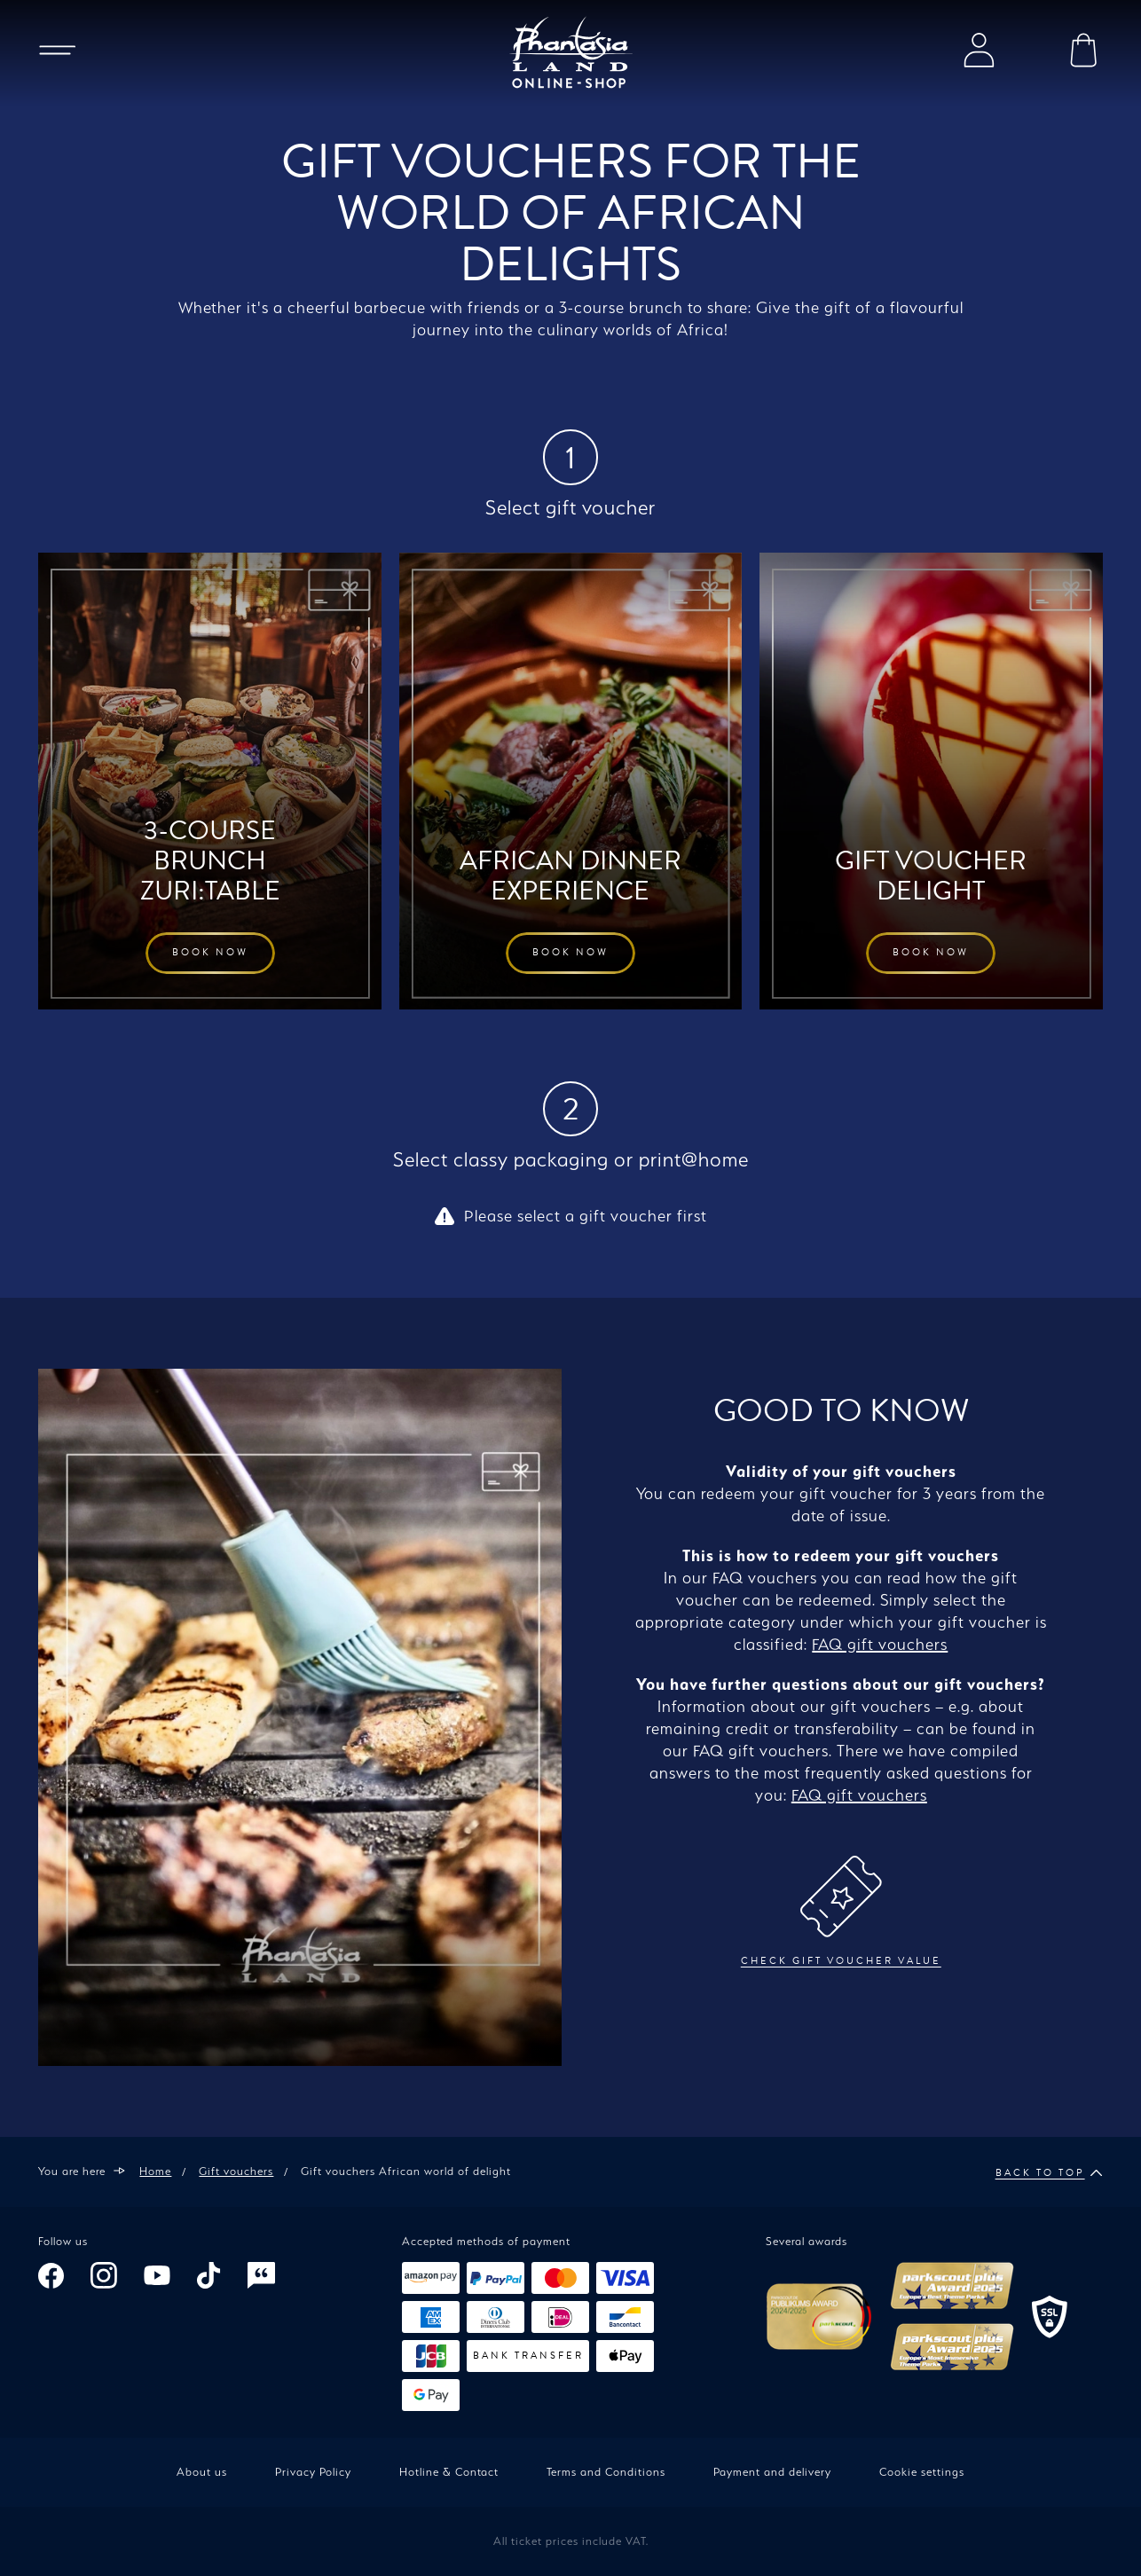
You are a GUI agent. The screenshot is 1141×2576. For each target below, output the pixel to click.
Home (155, 2171)
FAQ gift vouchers (880, 1644)
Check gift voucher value (841, 1911)
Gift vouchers (236, 2171)
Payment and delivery (772, 2471)
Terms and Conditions (606, 2471)
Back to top (1049, 2173)
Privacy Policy (313, 2471)
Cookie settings (921, 2471)
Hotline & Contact (449, 2471)
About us (202, 2471)
